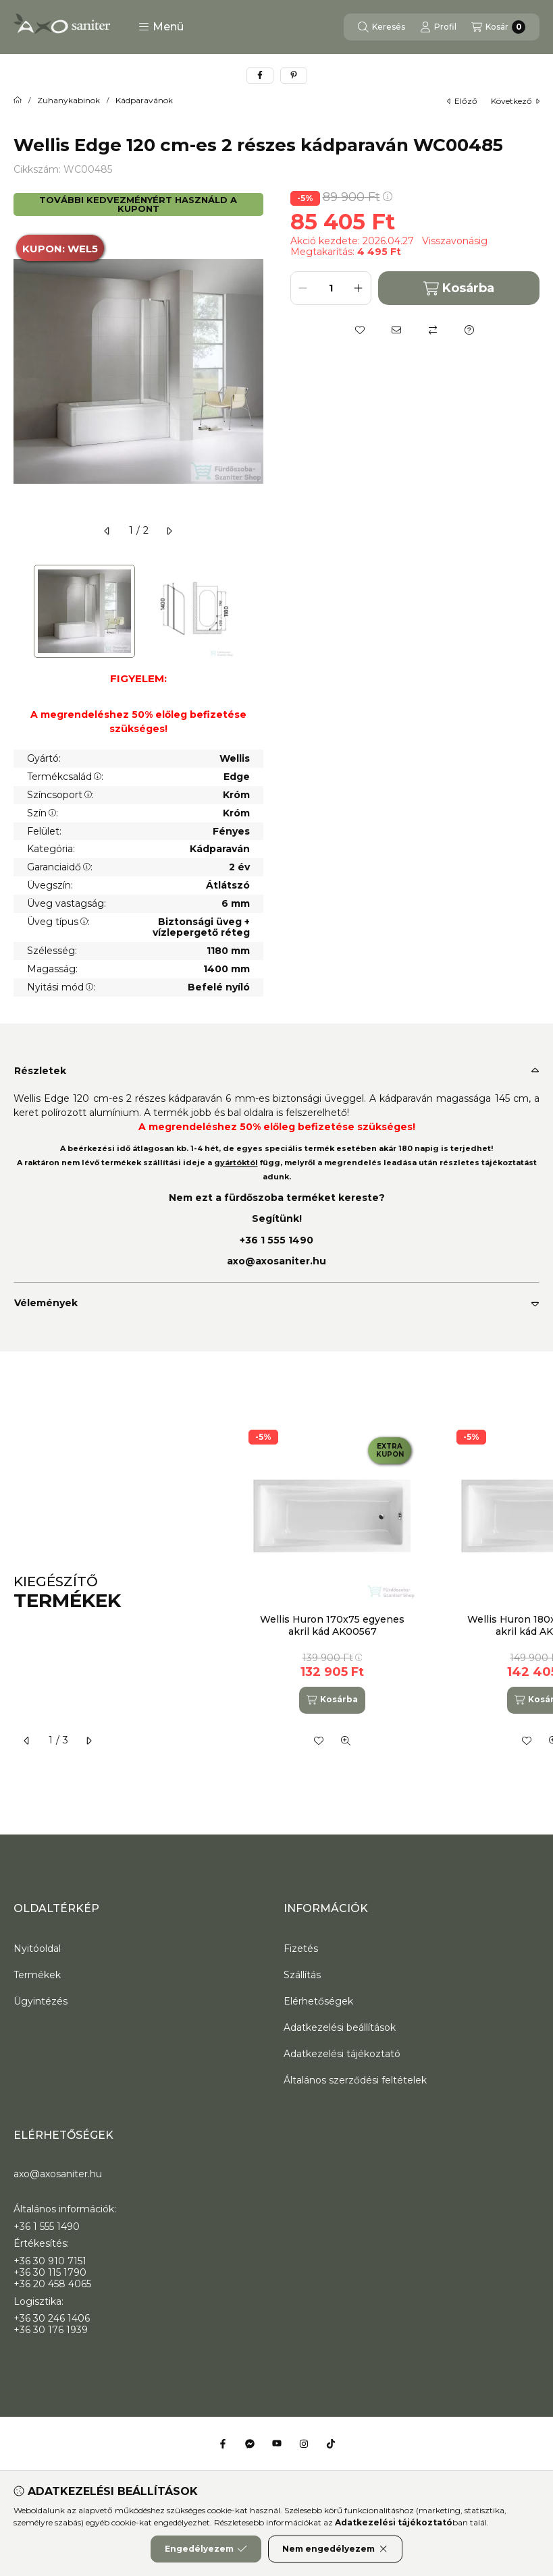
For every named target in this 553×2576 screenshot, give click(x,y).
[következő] (168, 530)
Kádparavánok (144, 100)
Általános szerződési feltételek (355, 2080)
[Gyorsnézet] (345, 1740)
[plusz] (358, 288)
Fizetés (301, 1948)
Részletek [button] (40, 1071)
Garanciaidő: (60, 867)
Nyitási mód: (61, 987)
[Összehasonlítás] (432, 329)
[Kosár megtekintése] (498, 26)
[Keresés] (381, 26)
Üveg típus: (58, 922)
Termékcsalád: (65, 777)
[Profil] (438, 26)
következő (515, 101)
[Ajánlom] (396, 329)
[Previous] (20, 612)
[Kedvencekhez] (359, 329)
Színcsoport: (60, 795)
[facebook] (259, 75)
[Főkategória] (18, 100)
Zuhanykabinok (68, 100)
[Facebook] (222, 2443)
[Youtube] (276, 2443)
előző (462, 101)
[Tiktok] (330, 2443)
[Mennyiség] (330, 288)
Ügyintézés (41, 2001)
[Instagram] (303, 2443)
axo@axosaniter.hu (276, 1261)
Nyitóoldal (37, 1948)
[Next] (256, 612)
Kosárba (458, 288)
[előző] (107, 530)
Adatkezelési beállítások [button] (340, 2027)
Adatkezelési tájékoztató (342, 2054)
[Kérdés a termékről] (469, 329)
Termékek (37, 1975)
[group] (387, 1593)
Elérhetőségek (318, 2001)
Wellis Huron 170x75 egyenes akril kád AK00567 (332, 1625)
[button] (161, 26)
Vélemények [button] (46, 1303)
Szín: (42, 813)
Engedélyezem (206, 2549)
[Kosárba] (332, 1700)
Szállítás (302, 1975)
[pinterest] (293, 75)
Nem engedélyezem (335, 2549)
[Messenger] (249, 2443)
